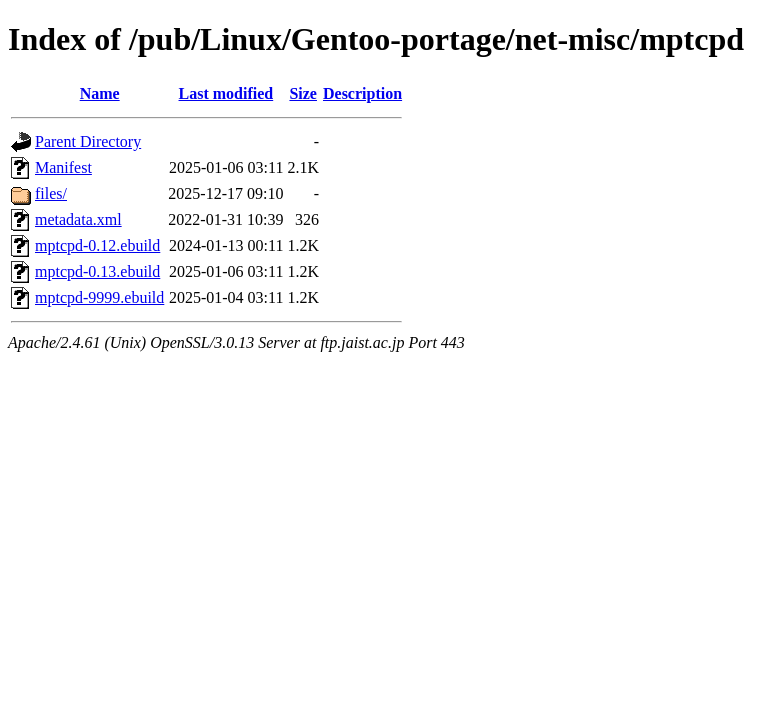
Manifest (63, 167)
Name (100, 93)
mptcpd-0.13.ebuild (97, 271)
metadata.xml (78, 219)
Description (362, 93)
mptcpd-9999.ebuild (99, 297)
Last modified (226, 93)
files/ (51, 193)
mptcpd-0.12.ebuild (97, 245)
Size (303, 93)
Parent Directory (88, 141)
